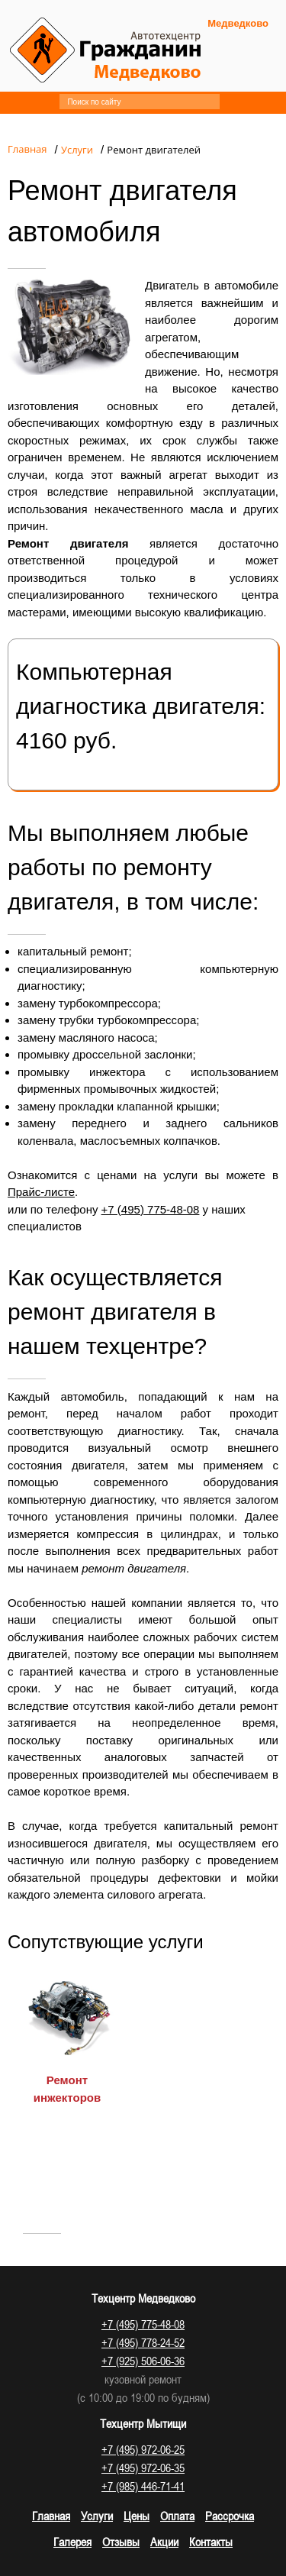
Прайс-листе (41, 1191)
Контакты (211, 2541)
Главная (51, 2515)
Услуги (97, 2515)
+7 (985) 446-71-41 (143, 2486)
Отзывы (121, 2541)
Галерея (72, 2541)
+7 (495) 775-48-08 (150, 1209)
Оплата (177, 2515)
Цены (136, 2515)
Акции (164, 2541)
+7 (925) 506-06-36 (143, 2360)
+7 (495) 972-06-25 (143, 2449)
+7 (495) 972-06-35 (143, 2467)
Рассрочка (229, 2515)
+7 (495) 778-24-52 (143, 2342)
